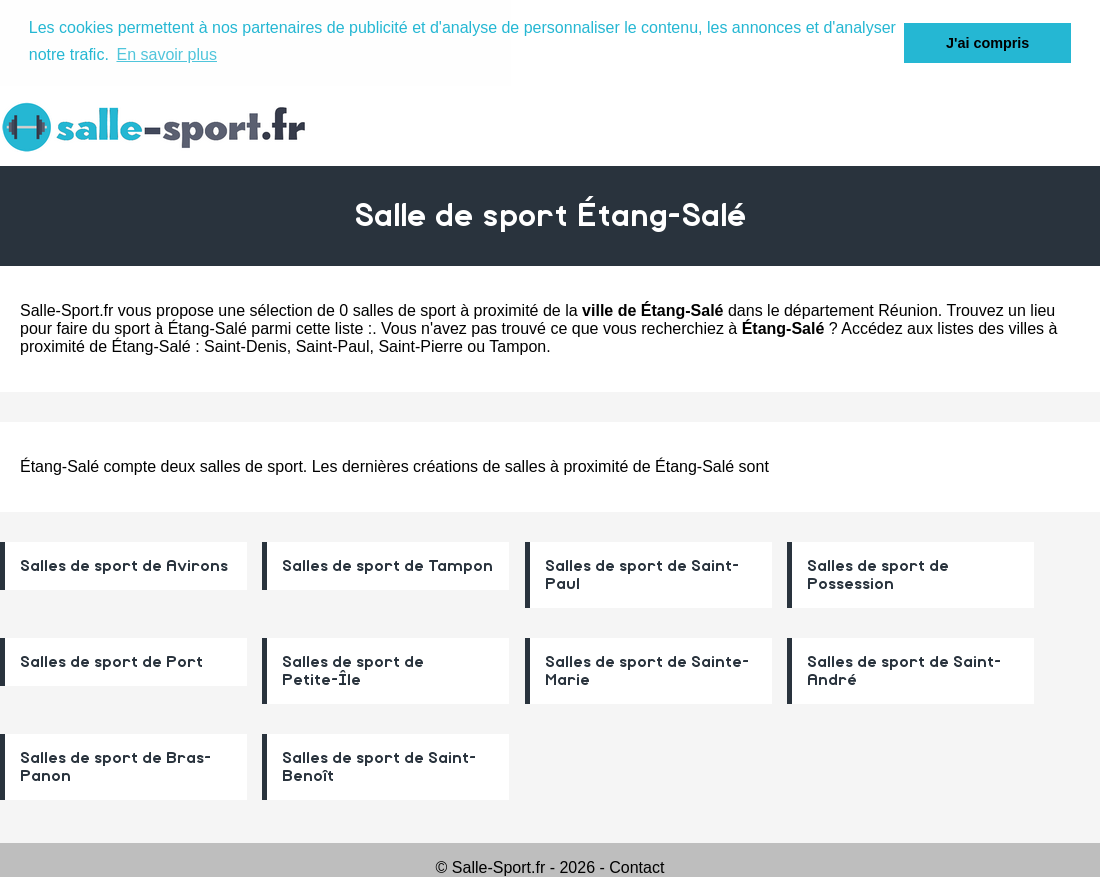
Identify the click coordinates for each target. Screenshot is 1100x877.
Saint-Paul (333, 345)
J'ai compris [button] (987, 43)
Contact (636, 866)
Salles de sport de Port (111, 661)
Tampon (517, 345)
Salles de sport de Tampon (387, 565)
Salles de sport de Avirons (124, 565)
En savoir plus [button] (166, 54)
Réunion (908, 309)
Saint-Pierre (420, 345)
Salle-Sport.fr (66, 309)
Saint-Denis (245, 345)
